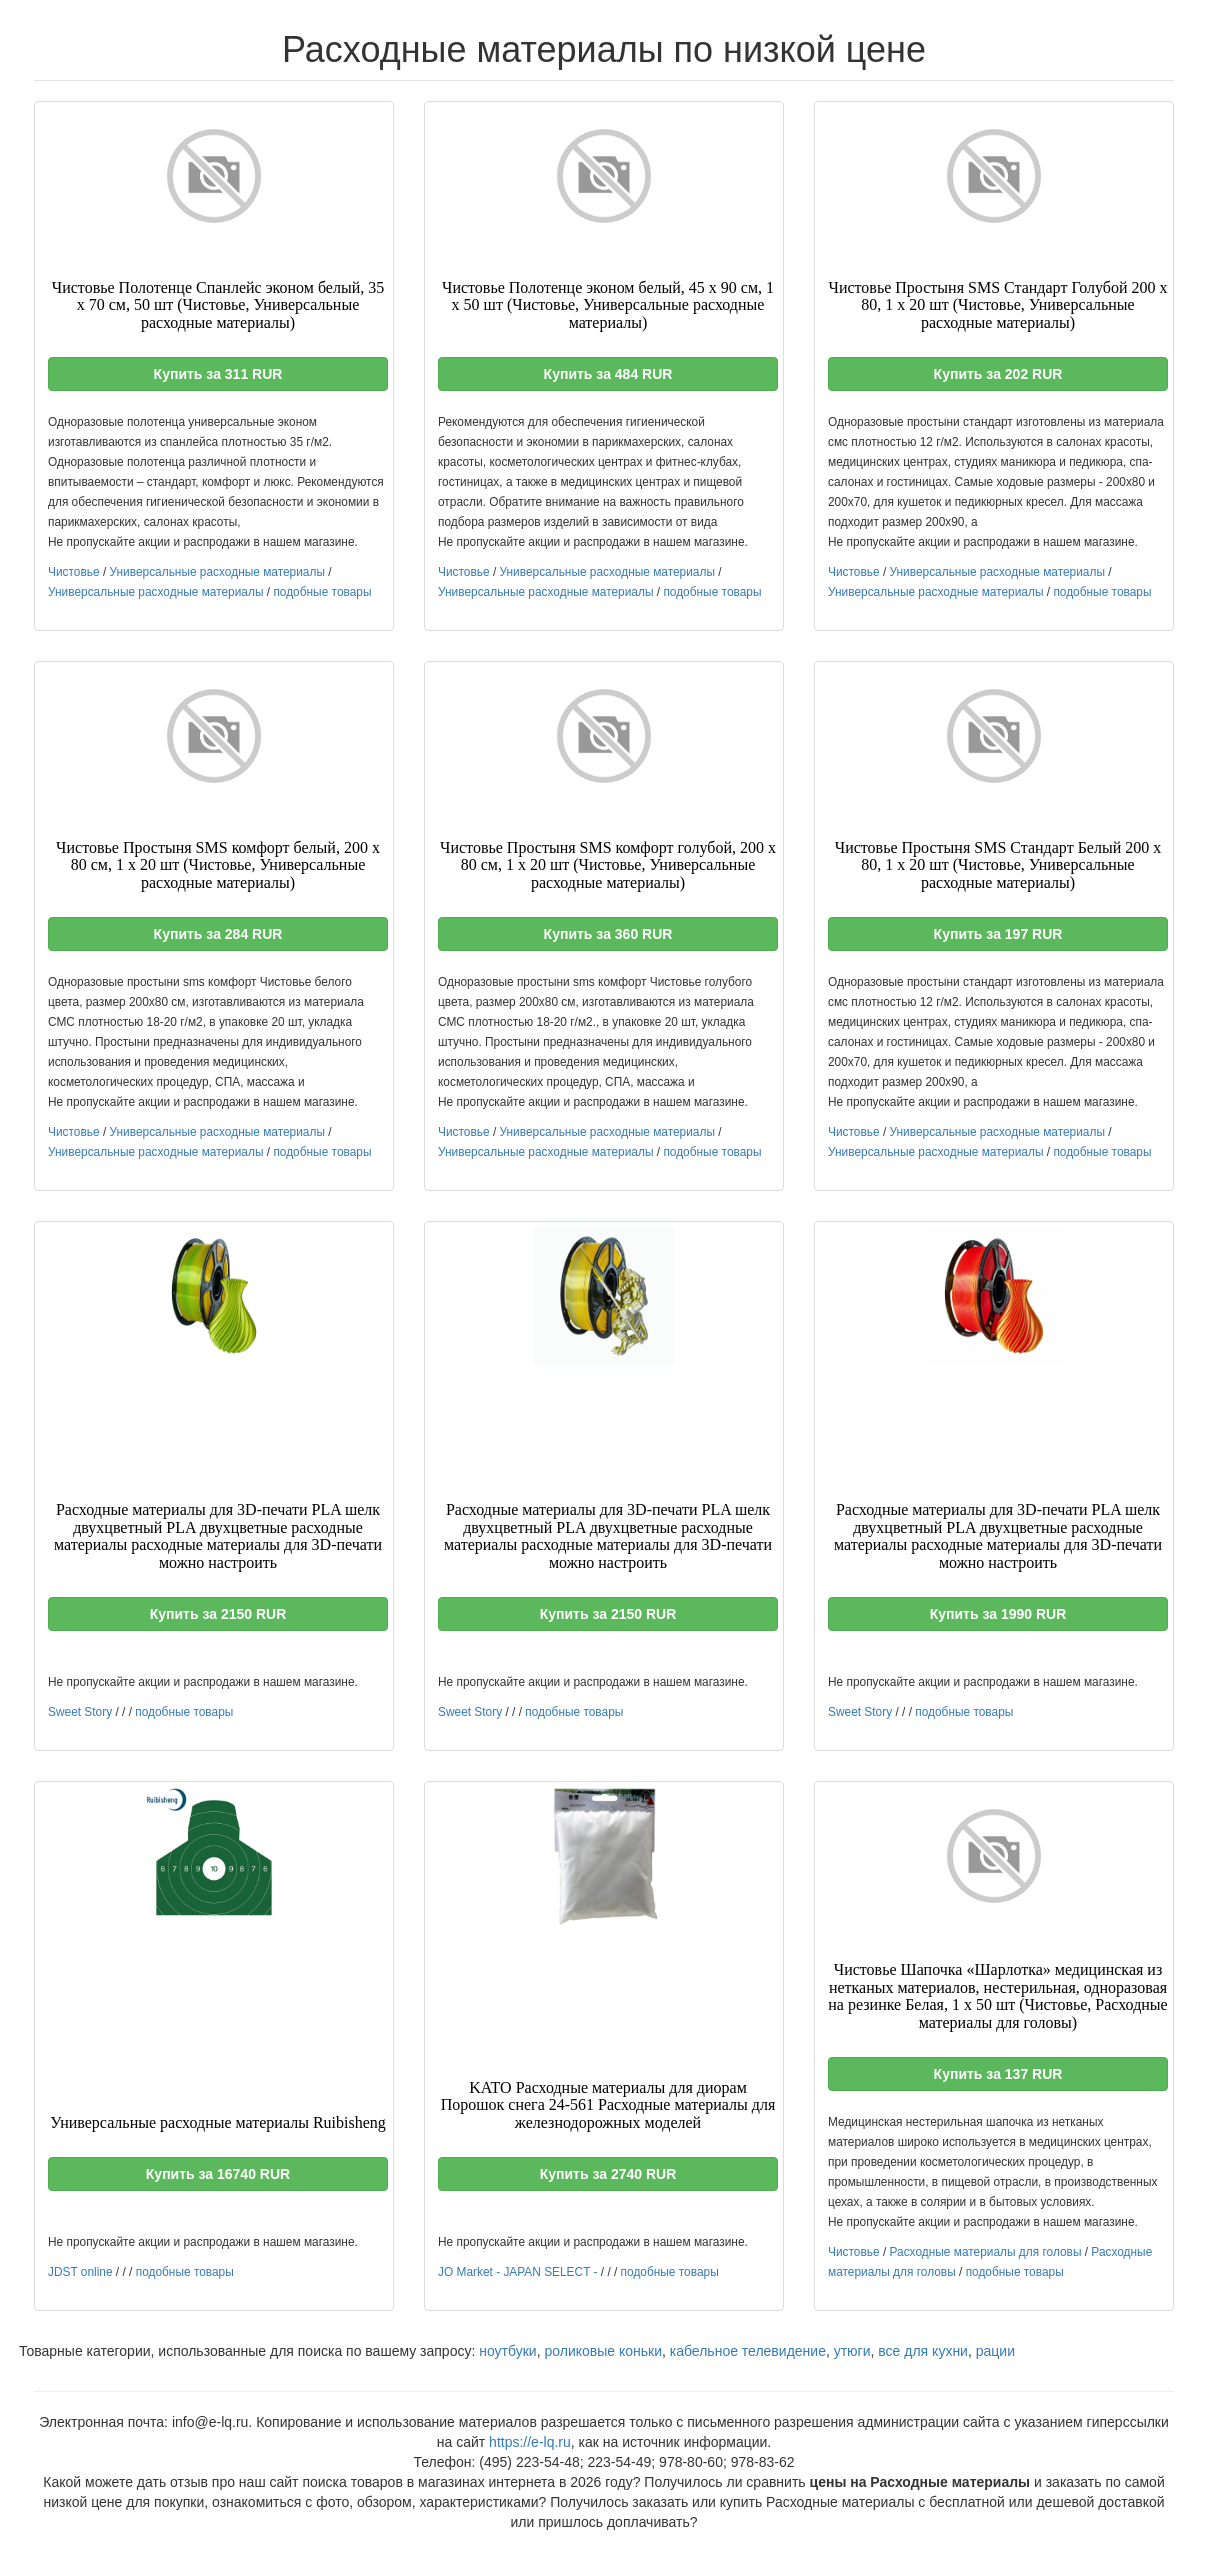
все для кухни (923, 2351)
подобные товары (322, 592)
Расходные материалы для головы (986, 2252)
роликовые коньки (603, 2351)
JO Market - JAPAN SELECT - (517, 2272)
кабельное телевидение (748, 2351)
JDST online (80, 2272)
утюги (852, 2351)
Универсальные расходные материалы (217, 572)
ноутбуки (507, 2351)
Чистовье (74, 572)
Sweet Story (80, 1712)
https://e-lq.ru (530, 2442)
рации (995, 2351)
